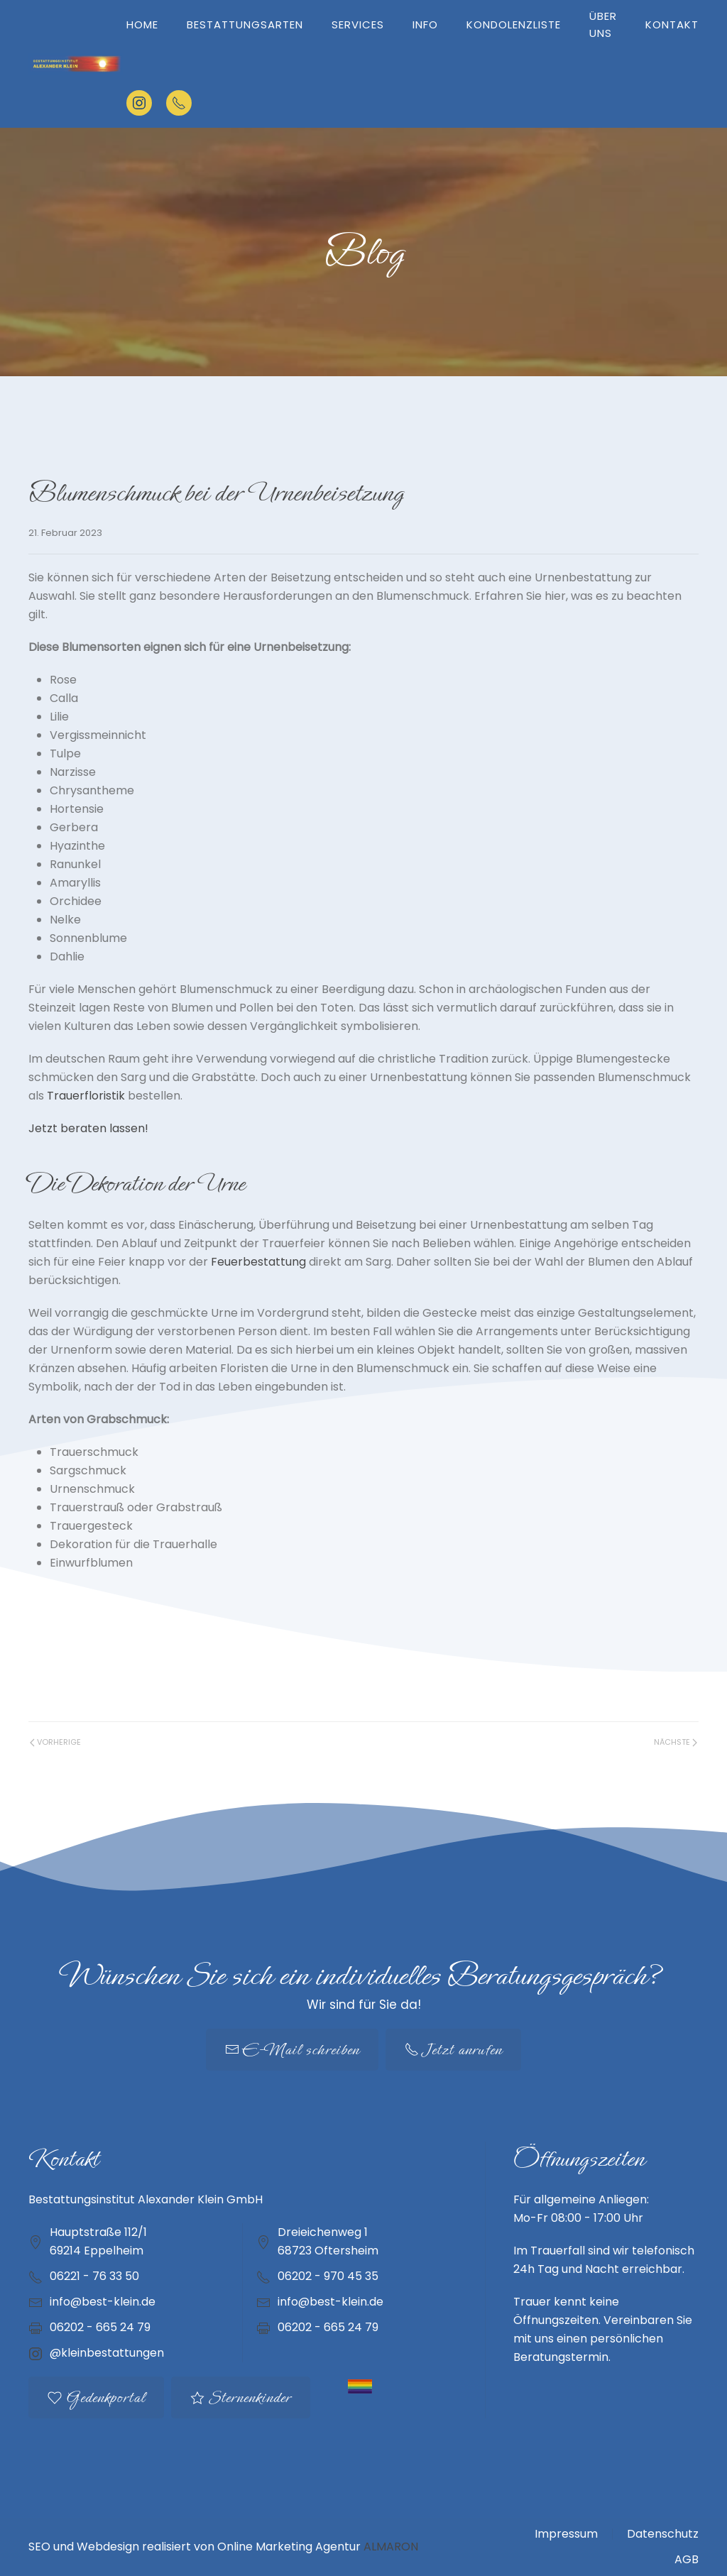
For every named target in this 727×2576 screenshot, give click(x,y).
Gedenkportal (96, 2397)
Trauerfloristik (86, 1095)
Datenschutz (663, 2534)
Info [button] (425, 24)
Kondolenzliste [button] (513, 24)
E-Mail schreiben (292, 2049)
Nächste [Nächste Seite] (675, 1742)
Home (142, 24)
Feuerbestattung (258, 1262)
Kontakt (672, 24)
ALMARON (391, 2546)
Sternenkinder (240, 2397)
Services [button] (358, 24)
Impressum (566, 2534)
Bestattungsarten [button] (245, 24)
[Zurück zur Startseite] (77, 64)
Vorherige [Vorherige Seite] (55, 1742)
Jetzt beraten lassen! (88, 1128)
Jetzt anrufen (453, 2049)
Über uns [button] (603, 24)
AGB (686, 2559)
